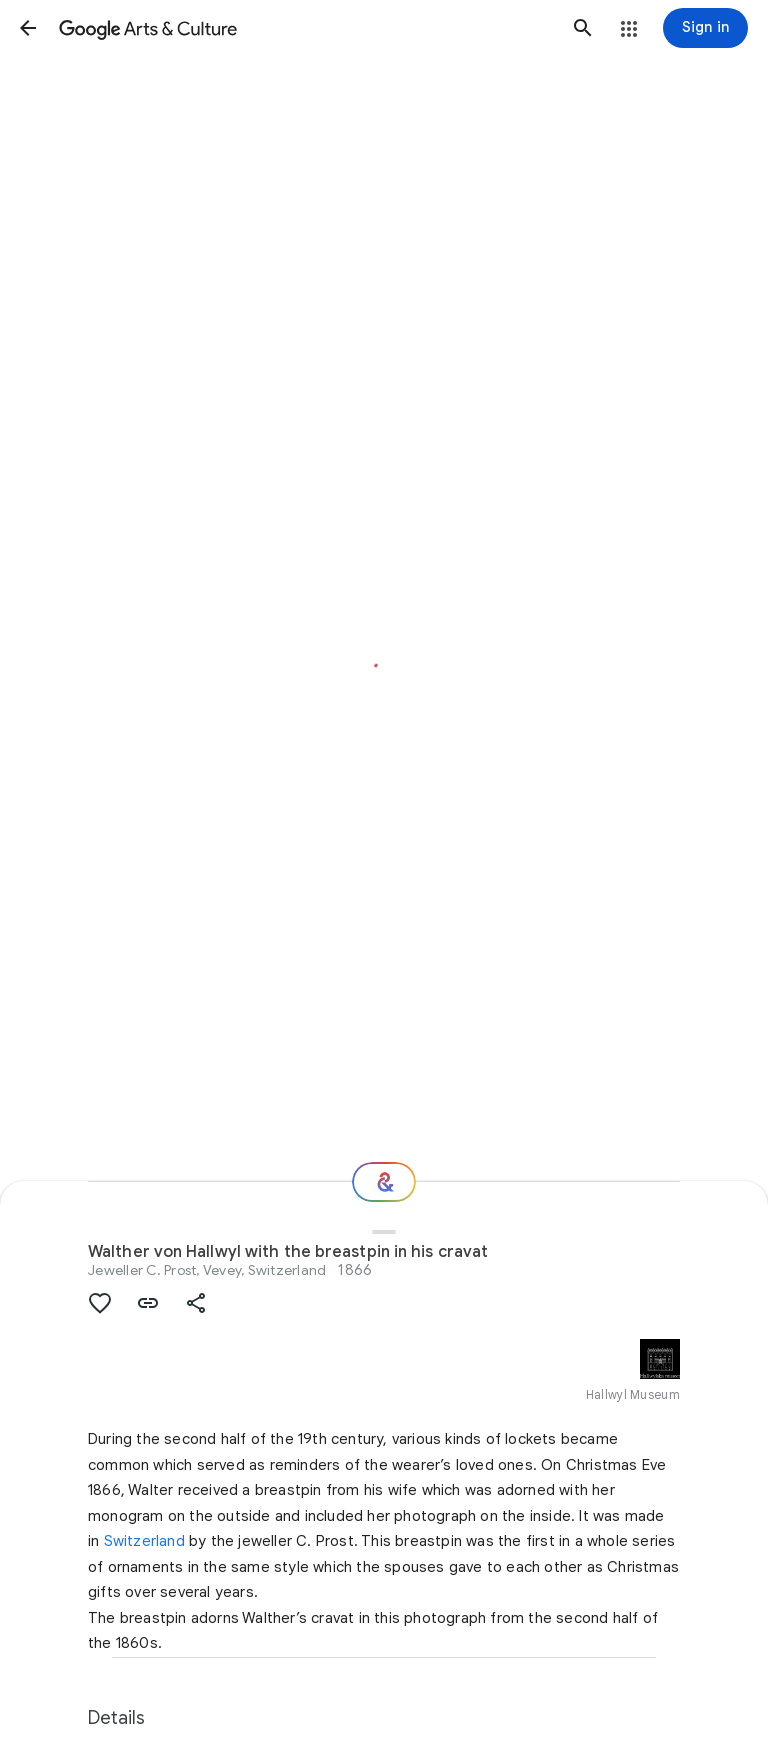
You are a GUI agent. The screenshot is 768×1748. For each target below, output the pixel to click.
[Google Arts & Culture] (305, 28)
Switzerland (144, 1541)
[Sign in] (705, 28)
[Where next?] (384, 1182)
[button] (28, 28)
